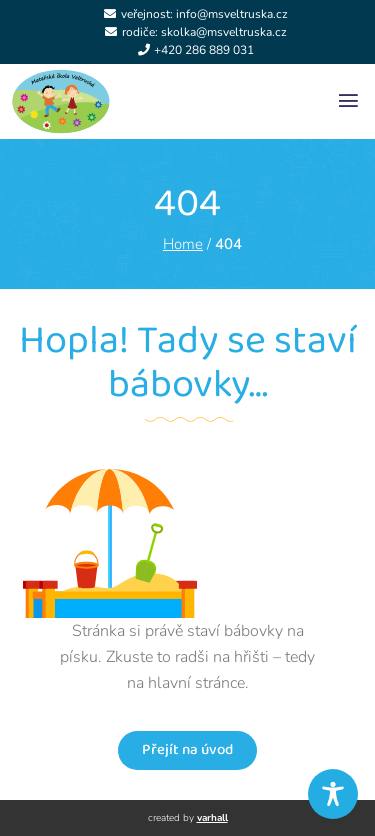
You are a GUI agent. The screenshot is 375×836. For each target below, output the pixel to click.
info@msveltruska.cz (232, 14)
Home (183, 244)
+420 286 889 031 (204, 50)
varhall (212, 818)
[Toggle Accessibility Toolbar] (333, 794)
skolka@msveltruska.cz (224, 32)
